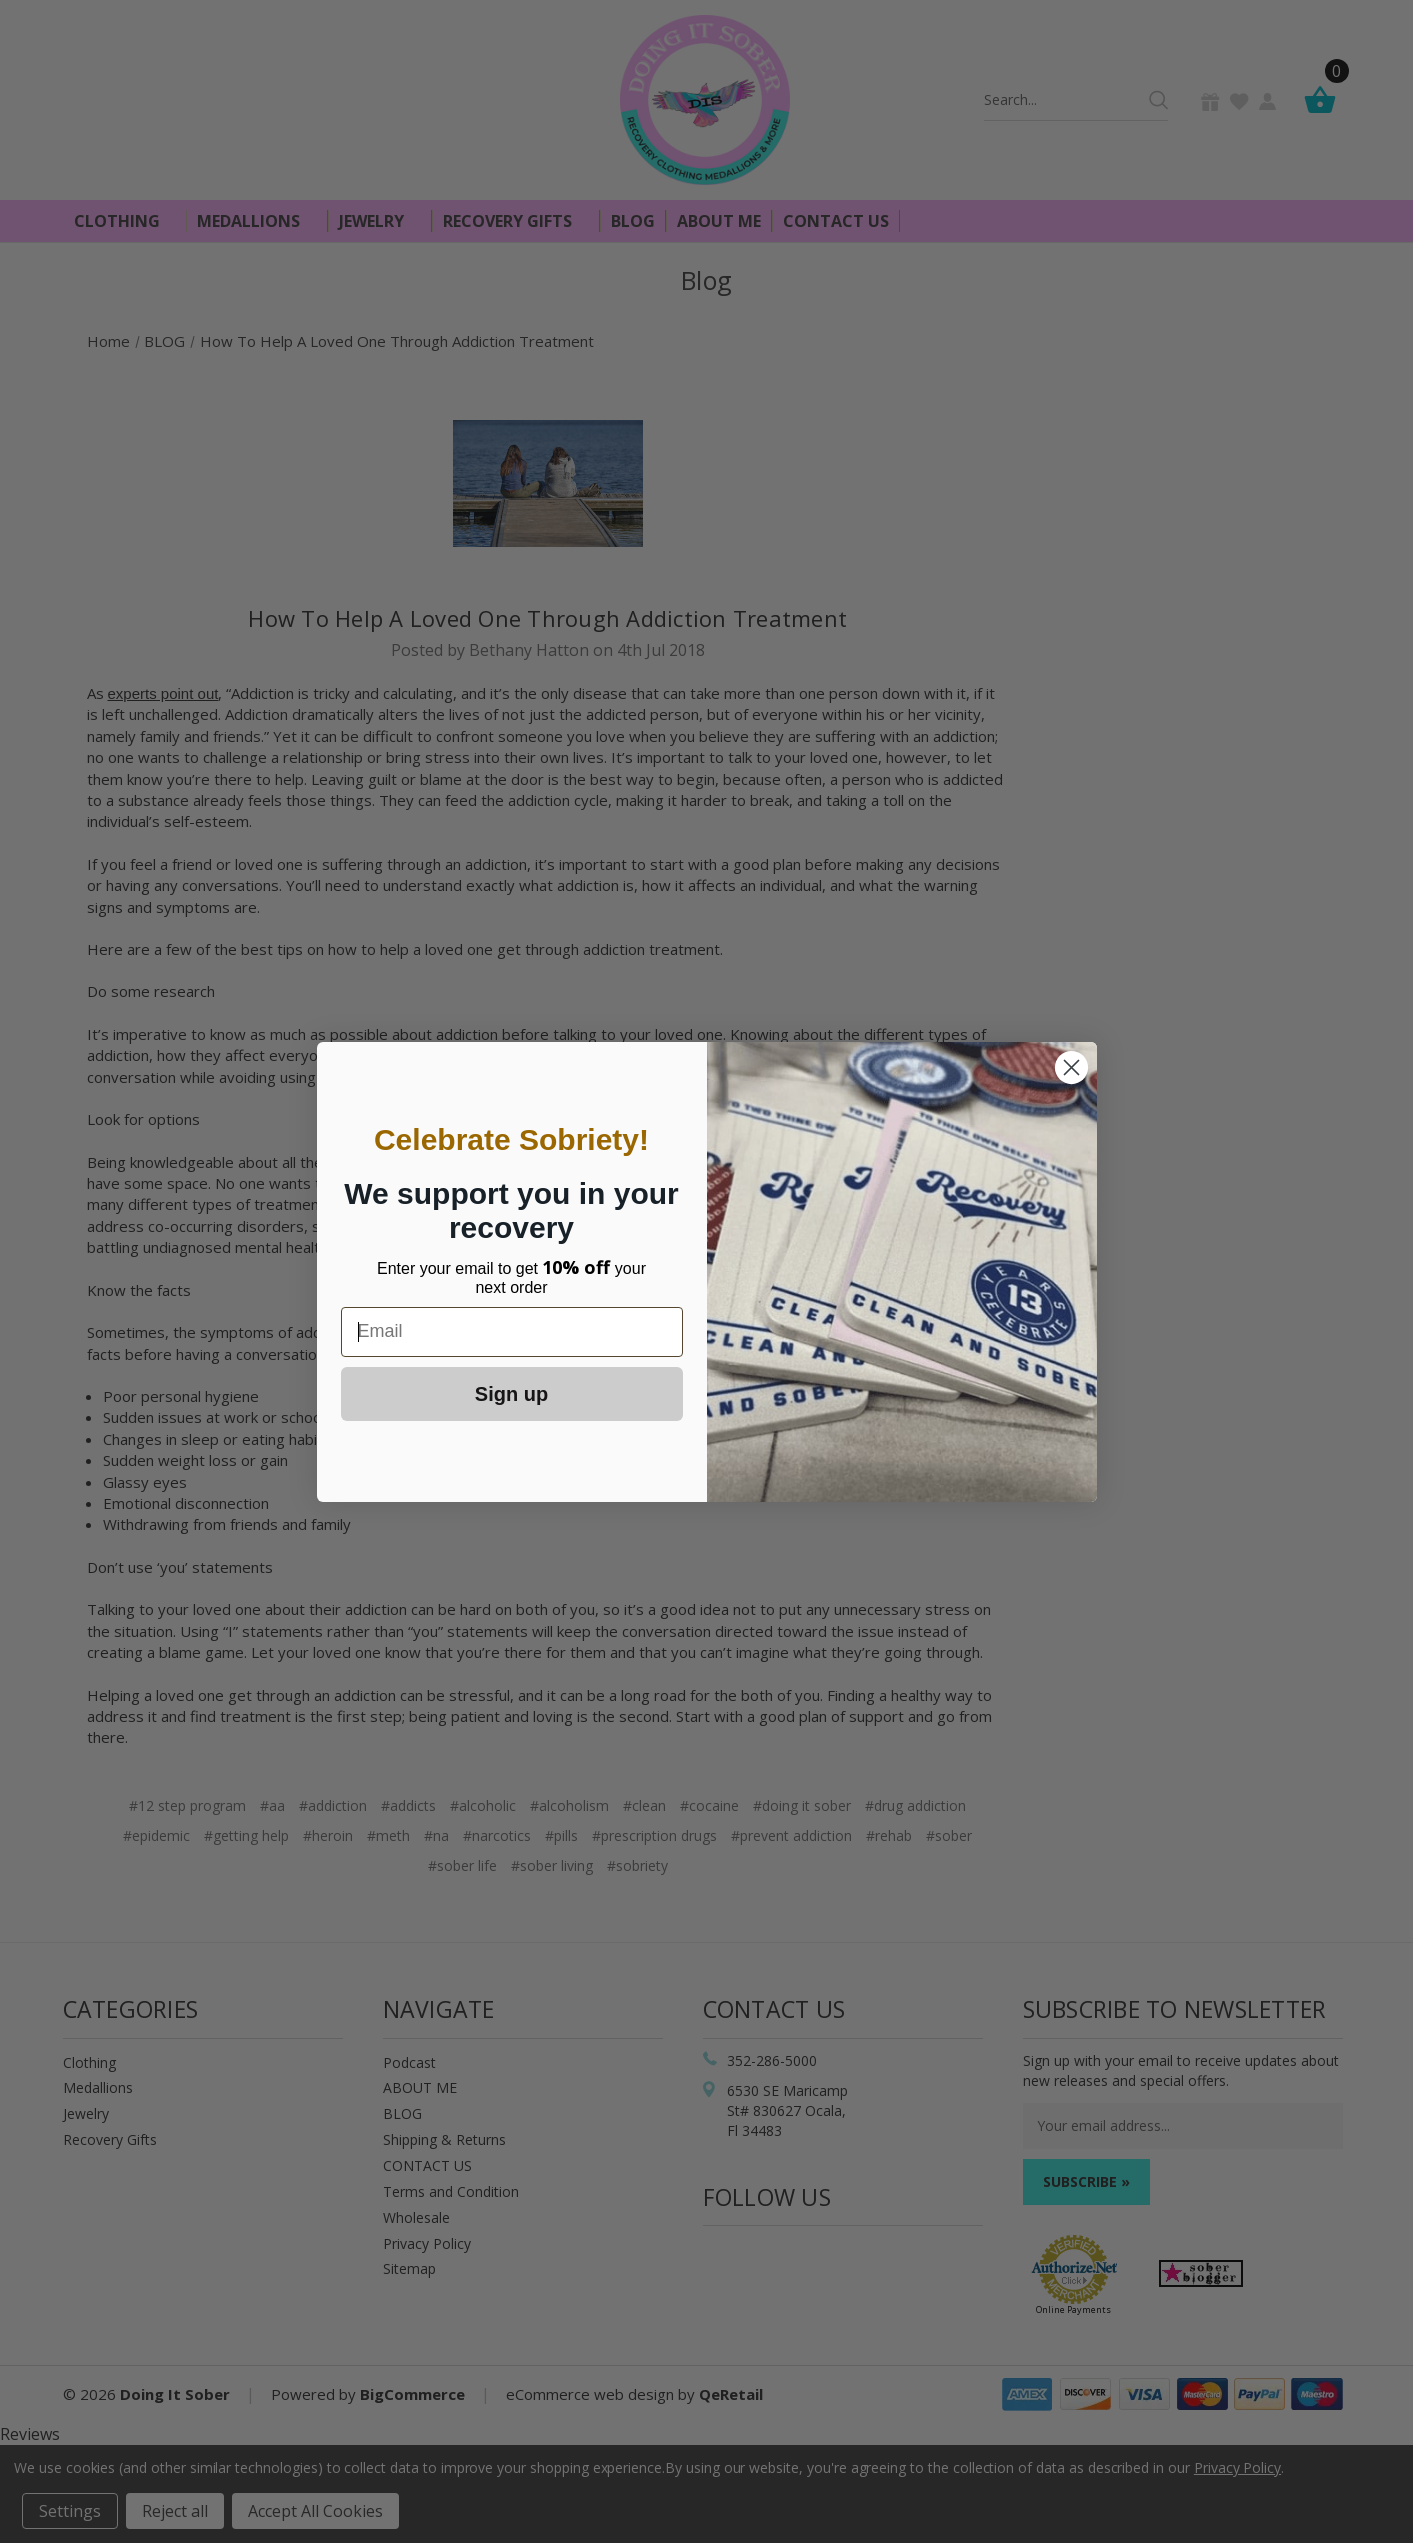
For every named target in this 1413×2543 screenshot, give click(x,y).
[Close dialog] (1071, 1067)
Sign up (511, 1394)
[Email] (512, 1332)
